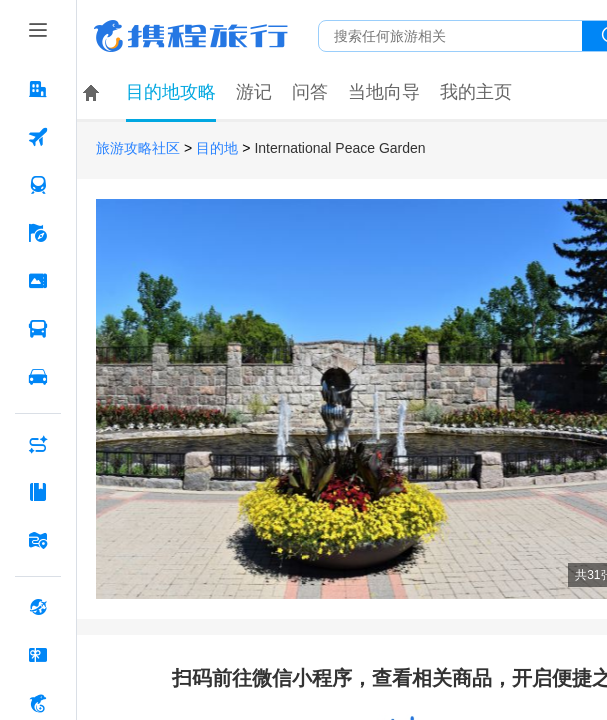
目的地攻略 (171, 92)
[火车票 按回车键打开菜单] (38, 185)
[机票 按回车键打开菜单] (38, 137)
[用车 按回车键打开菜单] (38, 377)
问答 (310, 92)
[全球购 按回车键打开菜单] (38, 607)
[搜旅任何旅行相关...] (450, 36)
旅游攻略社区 (138, 148)
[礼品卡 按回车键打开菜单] (38, 655)
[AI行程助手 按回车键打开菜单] (38, 444)
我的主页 (476, 92)
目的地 (217, 148)
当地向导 (384, 92)
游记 (254, 92)
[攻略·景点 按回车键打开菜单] (38, 492)
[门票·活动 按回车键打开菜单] (38, 281)
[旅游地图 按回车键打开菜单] (38, 540)
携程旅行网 (191, 36)
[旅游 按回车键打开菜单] (38, 233)
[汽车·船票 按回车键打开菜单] (38, 329)
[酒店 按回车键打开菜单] (38, 89)
